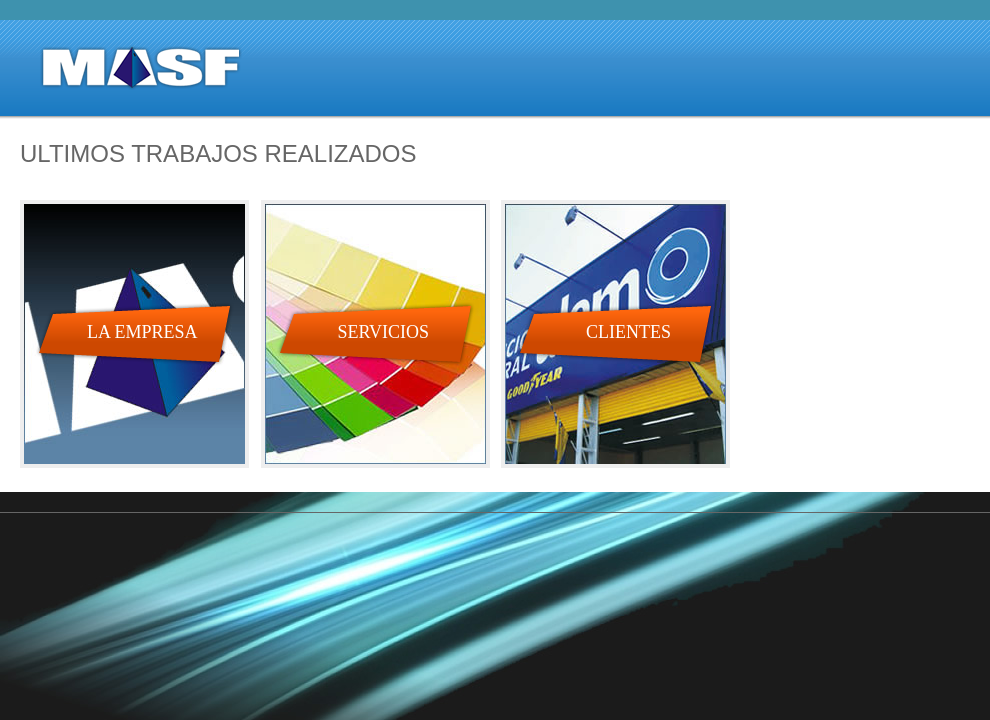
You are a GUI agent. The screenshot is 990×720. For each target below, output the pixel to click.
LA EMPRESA (142, 332)
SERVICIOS (384, 332)
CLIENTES (628, 332)
